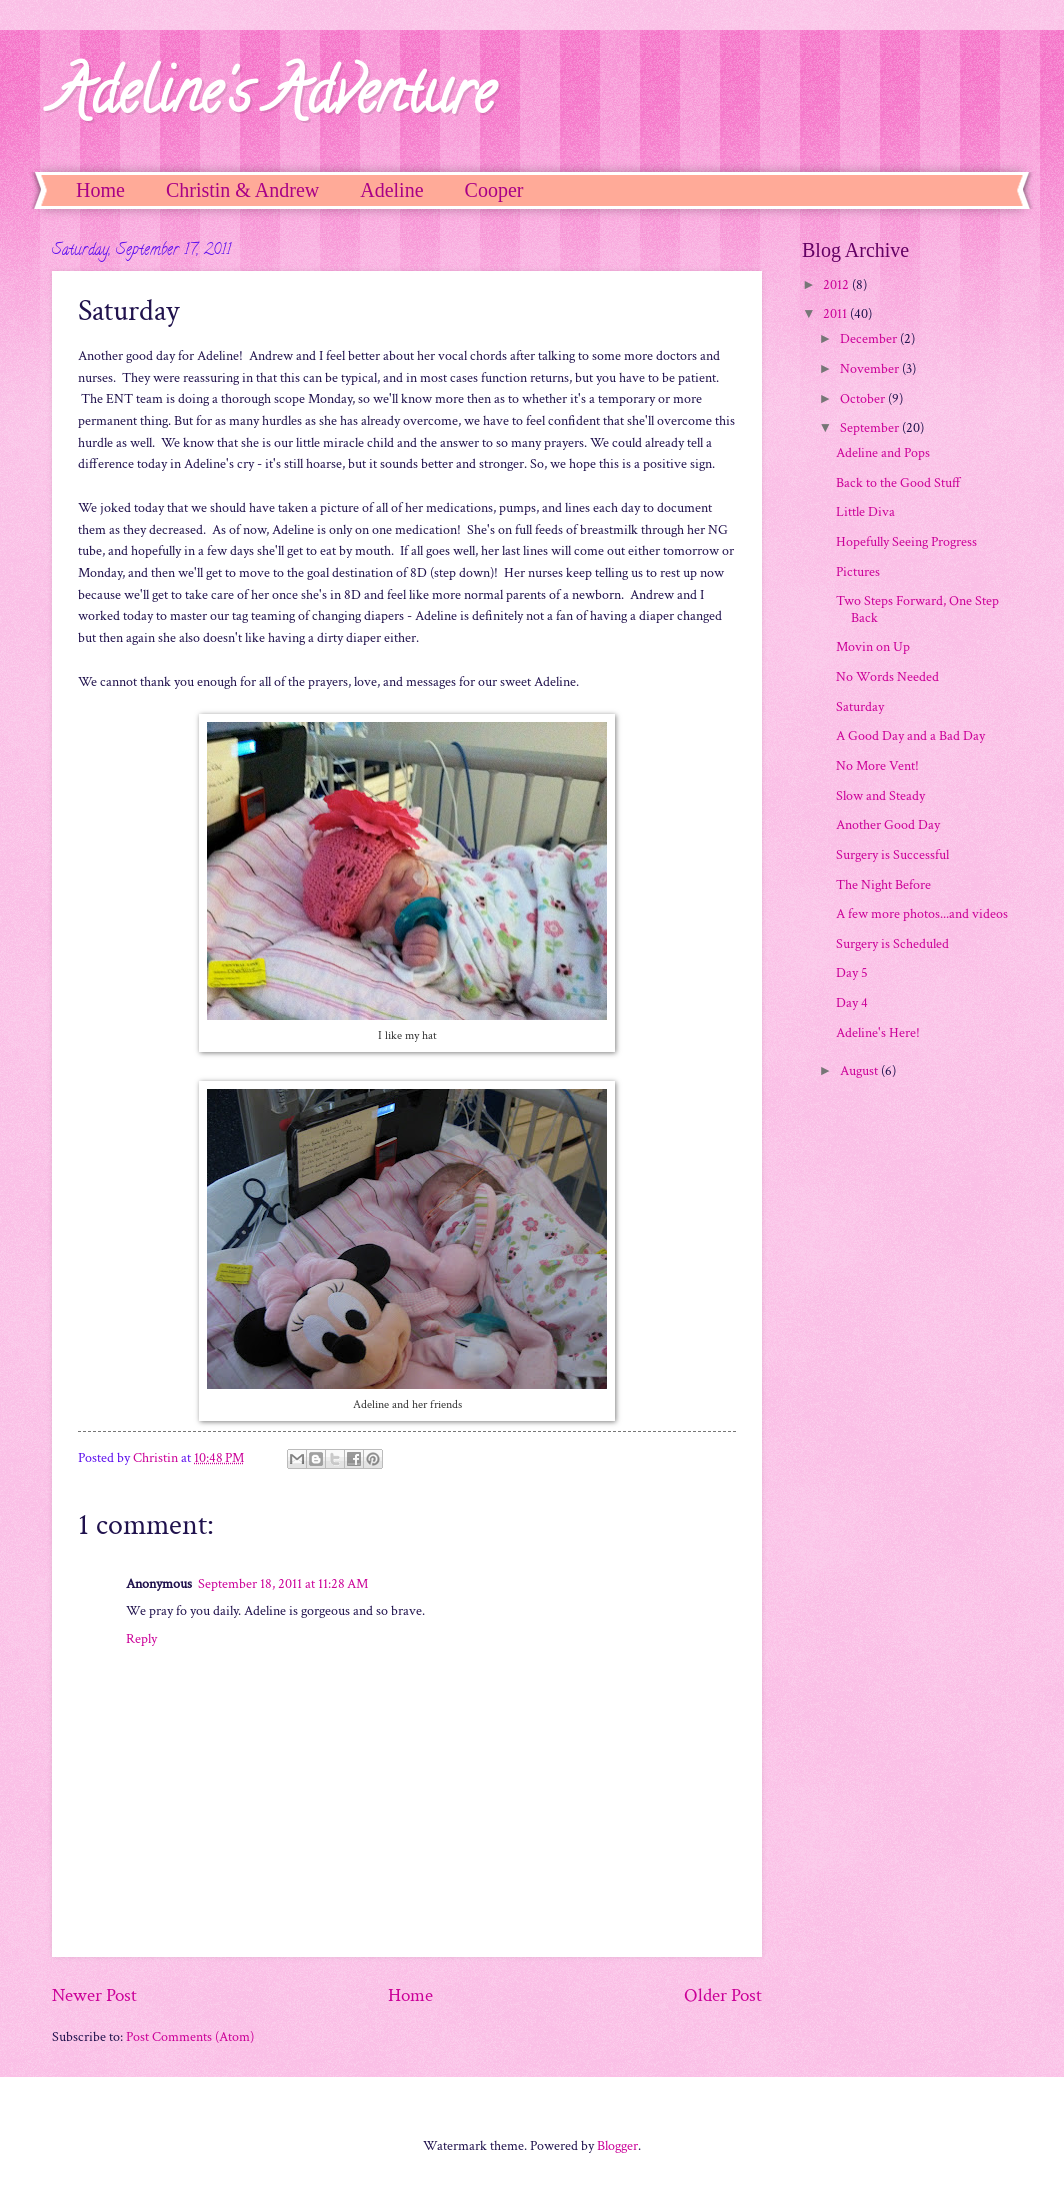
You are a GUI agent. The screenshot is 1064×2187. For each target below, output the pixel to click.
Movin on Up (873, 647)
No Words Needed (887, 677)
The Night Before (883, 885)
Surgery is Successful (892, 855)
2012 (837, 285)
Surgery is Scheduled (892, 944)
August (860, 1071)
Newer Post (94, 1995)
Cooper (494, 190)
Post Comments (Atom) (190, 2037)
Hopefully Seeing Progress (906, 542)
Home (100, 190)
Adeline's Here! (878, 1033)
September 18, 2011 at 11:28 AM (283, 1584)
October (864, 399)
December (870, 339)
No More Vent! (877, 766)
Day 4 (852, 1003)
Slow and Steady (880, 796)
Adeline (391, 190)
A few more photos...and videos (922, 914)
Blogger (617, 2146)
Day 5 (852, 973)
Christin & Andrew (242, 190)
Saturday (860, 707)
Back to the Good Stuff (898, 483)
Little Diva (865, 512)
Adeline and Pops (883, 453)
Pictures (858, 572)
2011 (836, 314)
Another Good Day (888, 825)
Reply (141, 1639)
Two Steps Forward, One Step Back (917, 609)
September (871, 428)
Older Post (723, 1995)
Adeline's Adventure (273, 99)
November (871, 369)
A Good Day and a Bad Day (910, 736)
